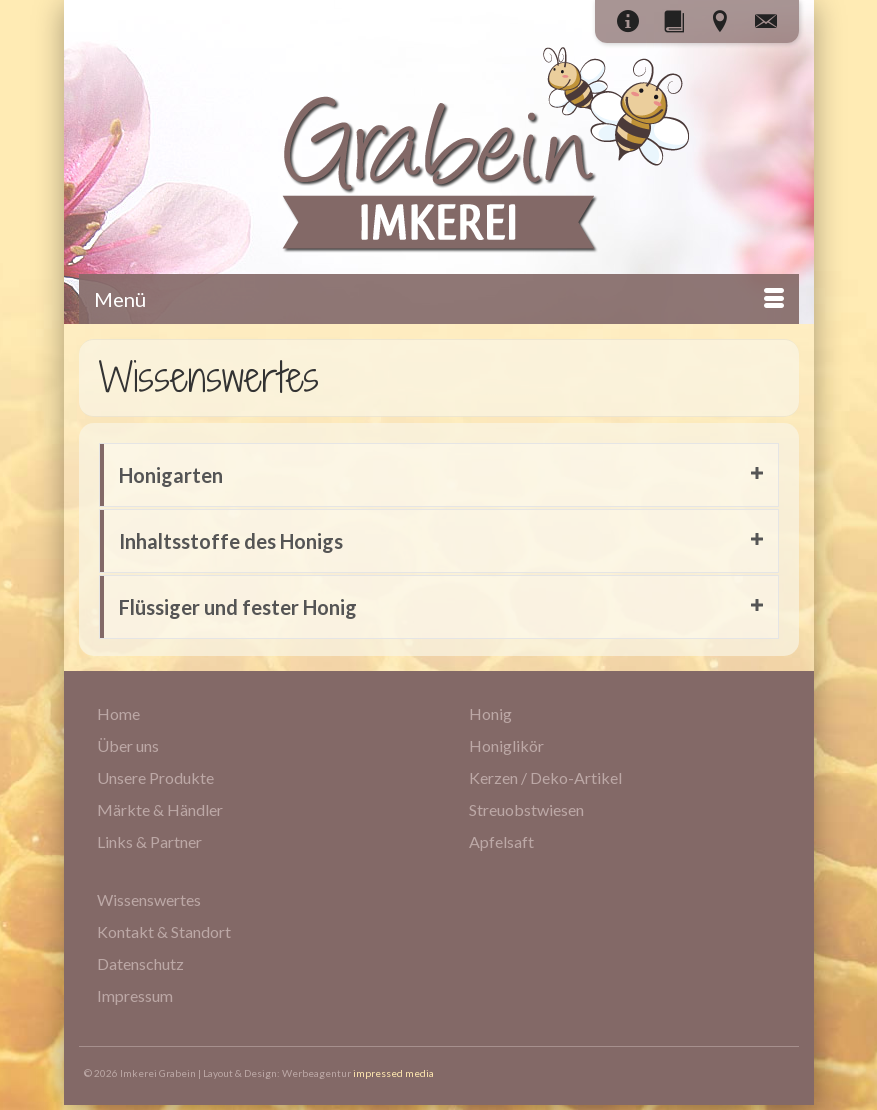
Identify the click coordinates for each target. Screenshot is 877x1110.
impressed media (393, 1073)
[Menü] (439, 299)
